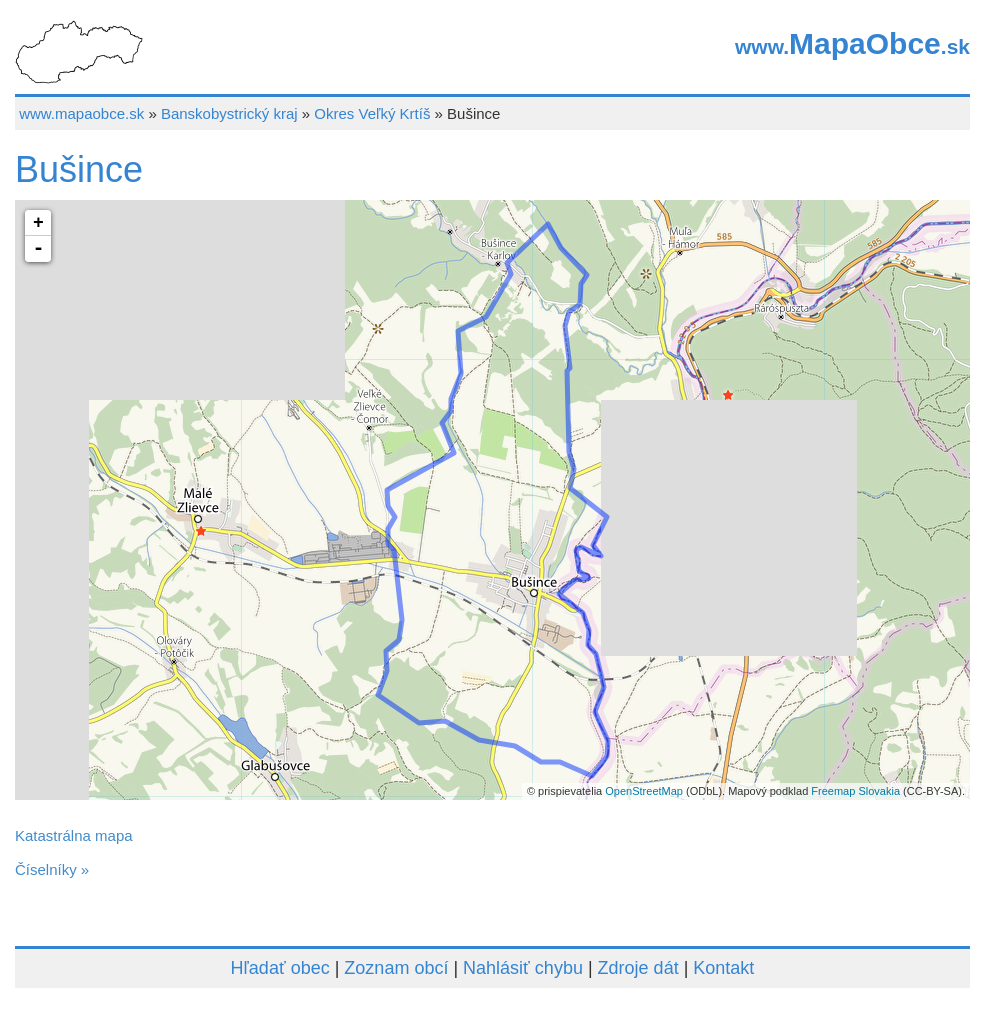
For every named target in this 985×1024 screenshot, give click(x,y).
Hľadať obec (280, 968)
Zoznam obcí (396, 968)
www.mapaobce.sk (81, 113)
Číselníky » (52, 869)
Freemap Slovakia (855, 791)
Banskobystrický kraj (229, 113)
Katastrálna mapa (74, 835)
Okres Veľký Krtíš (372, 113)
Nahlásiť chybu (523, 968)
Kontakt (723, 968)
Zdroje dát (638, 968)
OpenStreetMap (644, 791)
